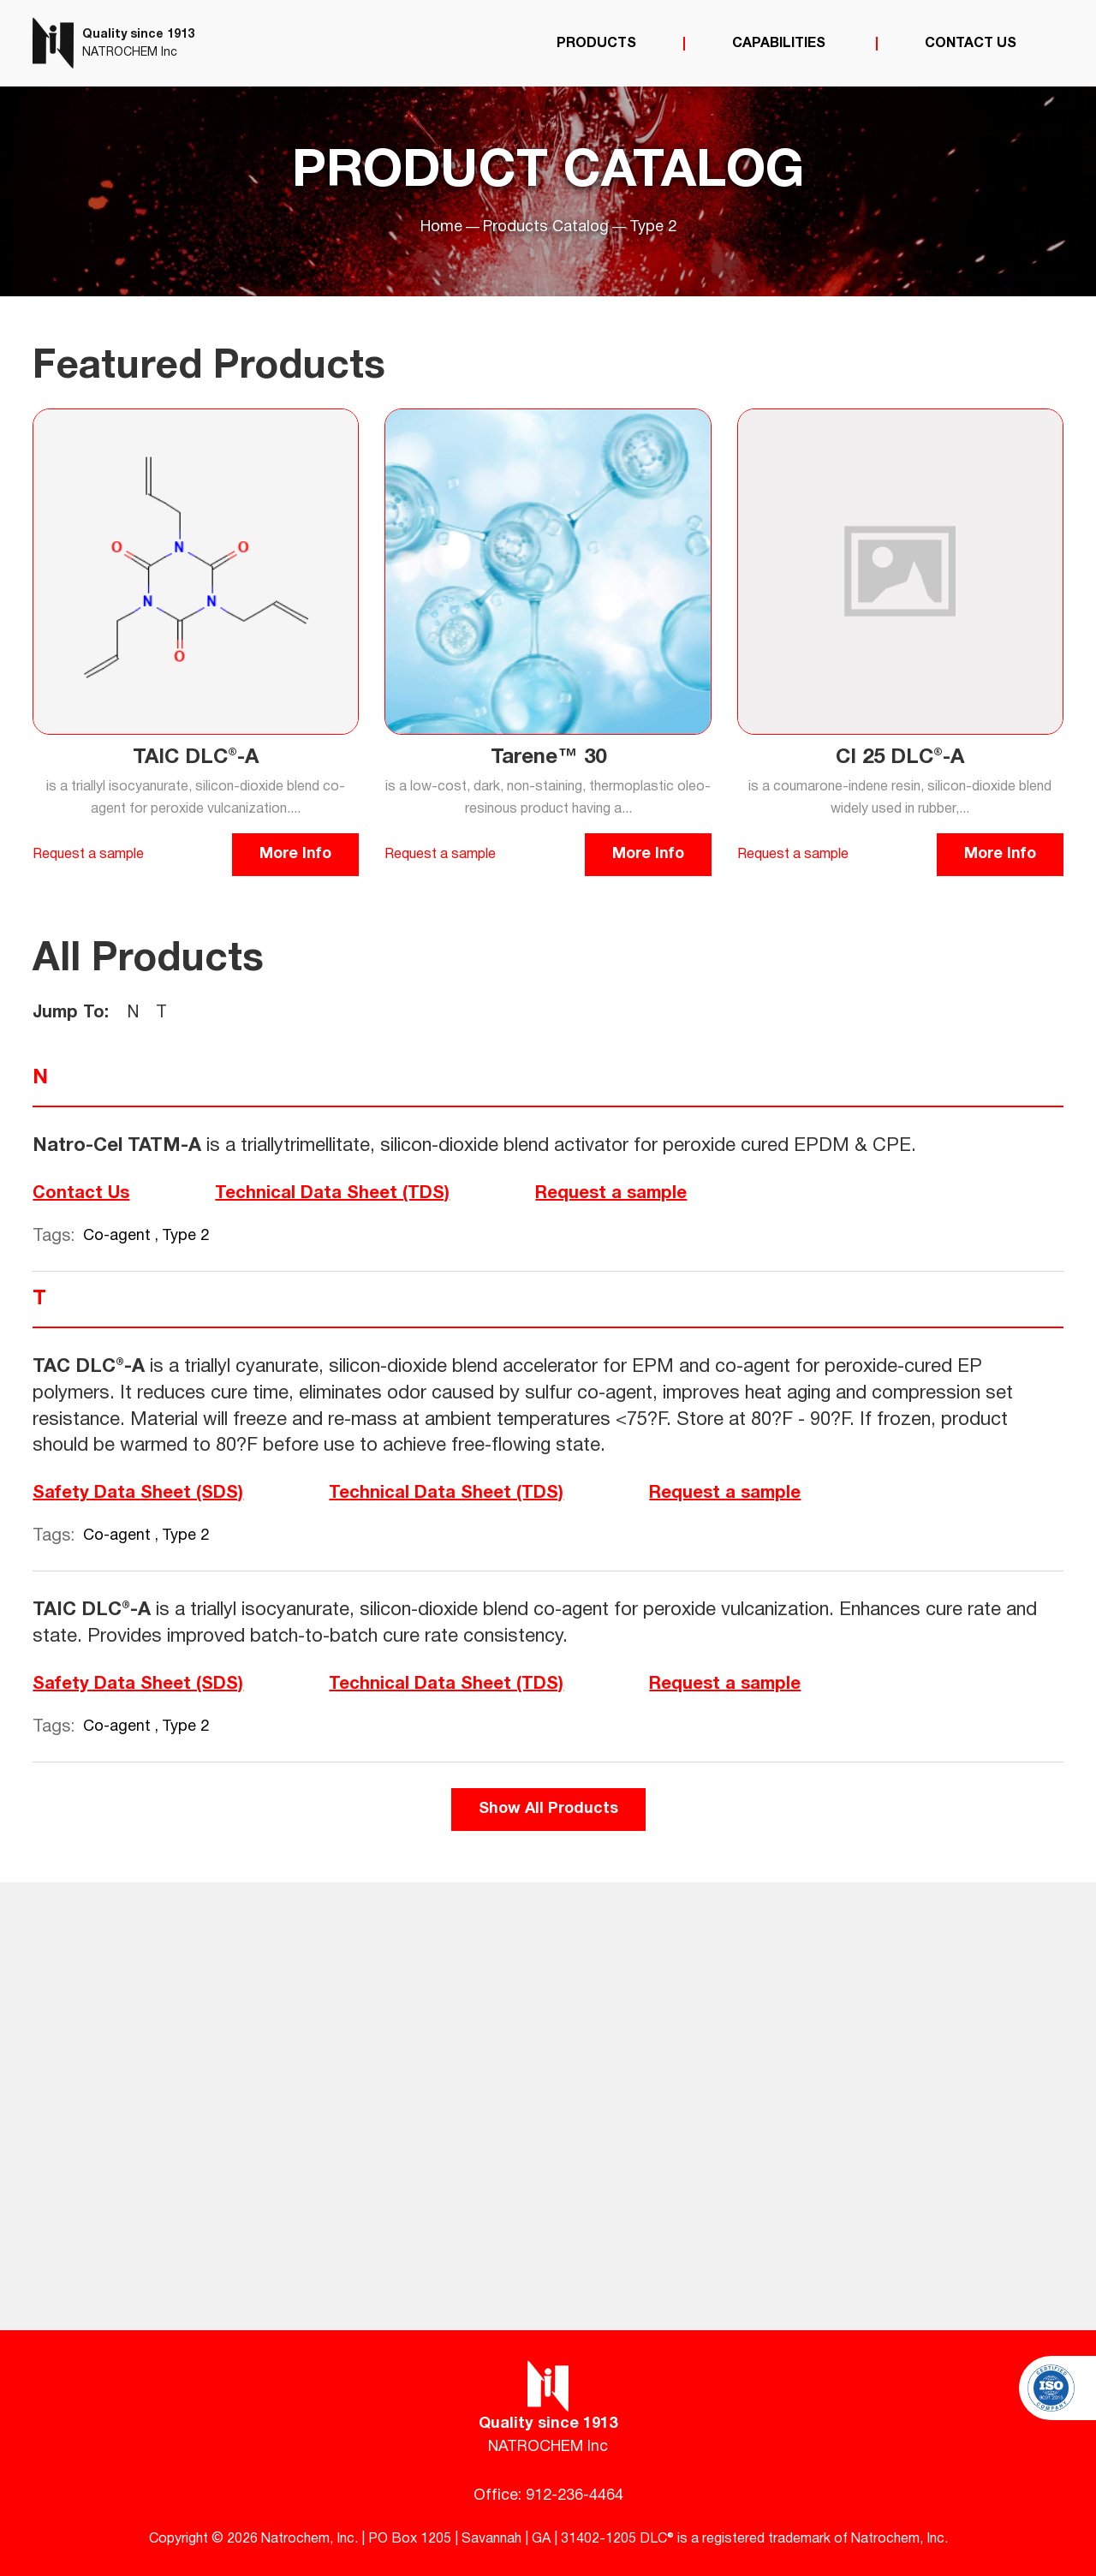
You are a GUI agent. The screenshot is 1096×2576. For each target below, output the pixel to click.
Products (596, 44)
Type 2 (185, 1236)
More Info (295, 854)
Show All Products (548, 1809)
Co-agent (119, 1236)
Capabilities (780, 44)
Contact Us (970, 44)
